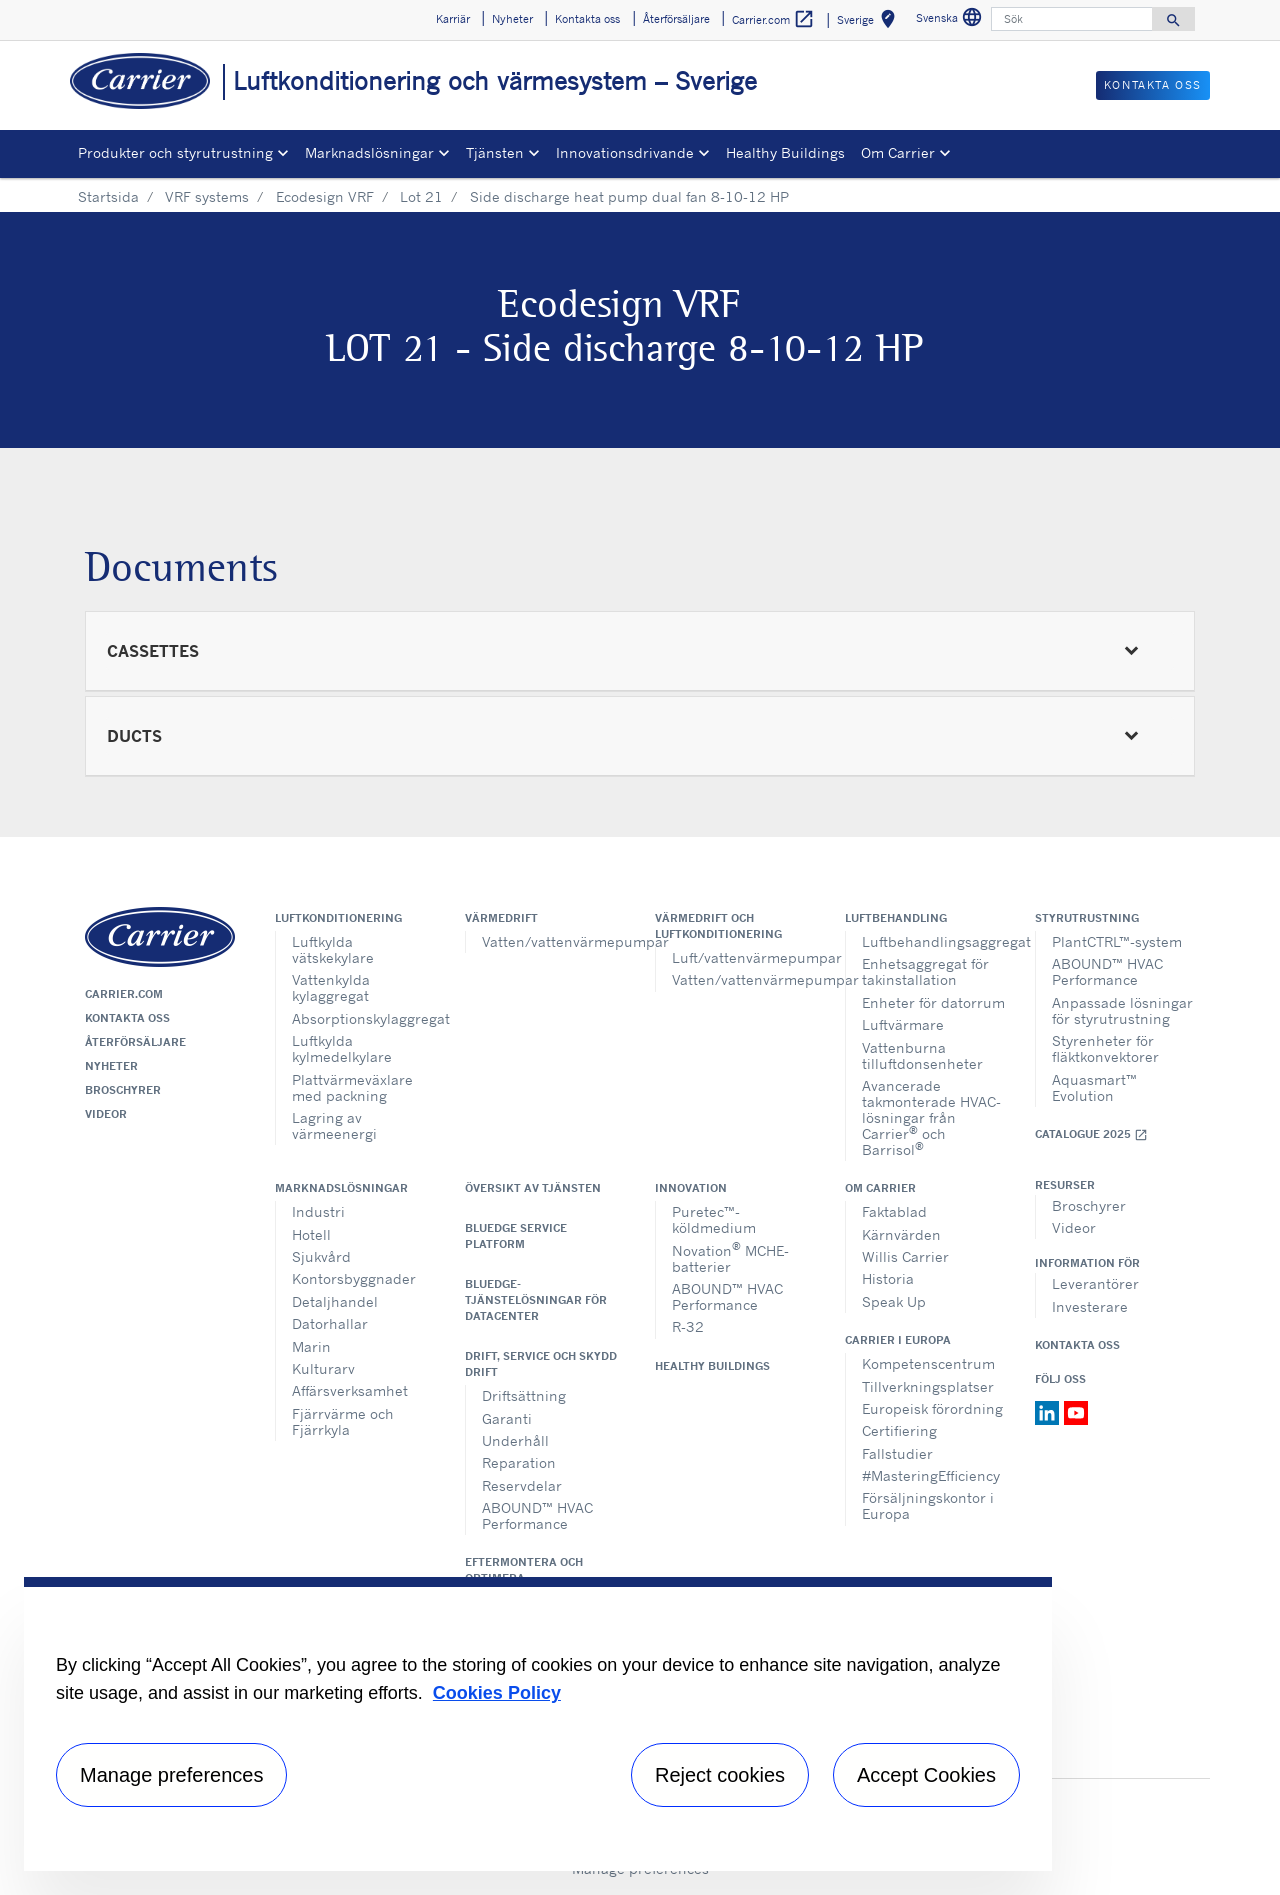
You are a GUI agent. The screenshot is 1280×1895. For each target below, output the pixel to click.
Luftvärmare (903, 1024)
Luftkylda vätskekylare (333, 949)
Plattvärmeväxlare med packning (352, 1087)
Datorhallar (330, 1323)
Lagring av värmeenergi (334, 1125)
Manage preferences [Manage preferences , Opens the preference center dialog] (171, 1775)
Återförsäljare (135, 1042)
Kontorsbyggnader (354, 1278)
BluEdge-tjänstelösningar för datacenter (536, 1300)
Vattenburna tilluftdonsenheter (922, 1055)
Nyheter (111, 1066)
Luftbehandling (896, 918)
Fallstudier (897, 1453)
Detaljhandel (335, 1301)
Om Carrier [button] (898, 152)
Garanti (507, 1418)
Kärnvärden (901, 1234)
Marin (311, 1346)
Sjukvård (321, 1256)
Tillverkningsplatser (928, 1386)
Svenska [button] (951, 20)
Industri (318, 1211)
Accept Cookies (926, 1775)
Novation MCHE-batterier (730, 1256)
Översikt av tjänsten (533, 1188)
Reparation (519, 1462)
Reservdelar (522, 1485)
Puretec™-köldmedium (714, 1219)
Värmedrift (501, 918)
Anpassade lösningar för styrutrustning (1122, 1010)
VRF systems (207, 196)
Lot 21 (421, 196)
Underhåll (515, 1440)
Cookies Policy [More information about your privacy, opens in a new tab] (497, 1693)
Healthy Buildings (785, 152)
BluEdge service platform (516, 1236)
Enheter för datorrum (933, 1002)
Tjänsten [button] (495, 152)
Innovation (691, 1188)
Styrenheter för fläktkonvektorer (1105, 1048)
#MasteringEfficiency (931, 1475)
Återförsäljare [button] (676, 19)
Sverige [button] (870, 22)
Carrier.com (124, 994)
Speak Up (894, 1301)
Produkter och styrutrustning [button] (175, 152)
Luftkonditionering (338, 918)
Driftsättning (524, 1395)
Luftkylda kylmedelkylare (342, 1048)
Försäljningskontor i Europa (928, 1505)
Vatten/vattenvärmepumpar (553, 941)
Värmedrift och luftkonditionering (718, 926)
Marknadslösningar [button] (369, 152)
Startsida (108, 196)
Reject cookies (720, 1775)
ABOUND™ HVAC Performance (1107, 971)
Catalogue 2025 (1091, 1134)
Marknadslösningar (341, 1188)
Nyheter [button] (512, 19)
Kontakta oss (127, 1018)
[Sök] (1072, 19)
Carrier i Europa (898, 1340)
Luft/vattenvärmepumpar (743, 957)
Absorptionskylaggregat (363, 1018)
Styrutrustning (1087, 918)
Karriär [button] (453, 19)
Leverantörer (1095, 1283)
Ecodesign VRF (325, 196)
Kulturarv (323, 1368)
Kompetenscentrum (928, 1363)
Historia (888, 1278)
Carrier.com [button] (773, 19)
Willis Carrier (905, 1256)
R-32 (688, 1326)
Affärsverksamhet (350, 1390)
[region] (538, 1724)
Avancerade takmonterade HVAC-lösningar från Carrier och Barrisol (931, 1117)
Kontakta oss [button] (587, 19)
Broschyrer (123, 1090)
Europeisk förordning (932, 1408)
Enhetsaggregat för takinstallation (925, 971)
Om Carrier (880, 1188)
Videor (106, 1114)
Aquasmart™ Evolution (1094, 1087)
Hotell (311, 1234)
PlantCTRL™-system (1117, 941)
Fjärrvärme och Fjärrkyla (343, 1421)
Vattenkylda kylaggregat (331, 987)
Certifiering (899, 1430)
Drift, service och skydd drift (541, 1364)
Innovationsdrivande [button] (625, 152)
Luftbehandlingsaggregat (933, 941)
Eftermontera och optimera (524, 1570)
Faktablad (894, 1211)
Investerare (1090, 1306)
